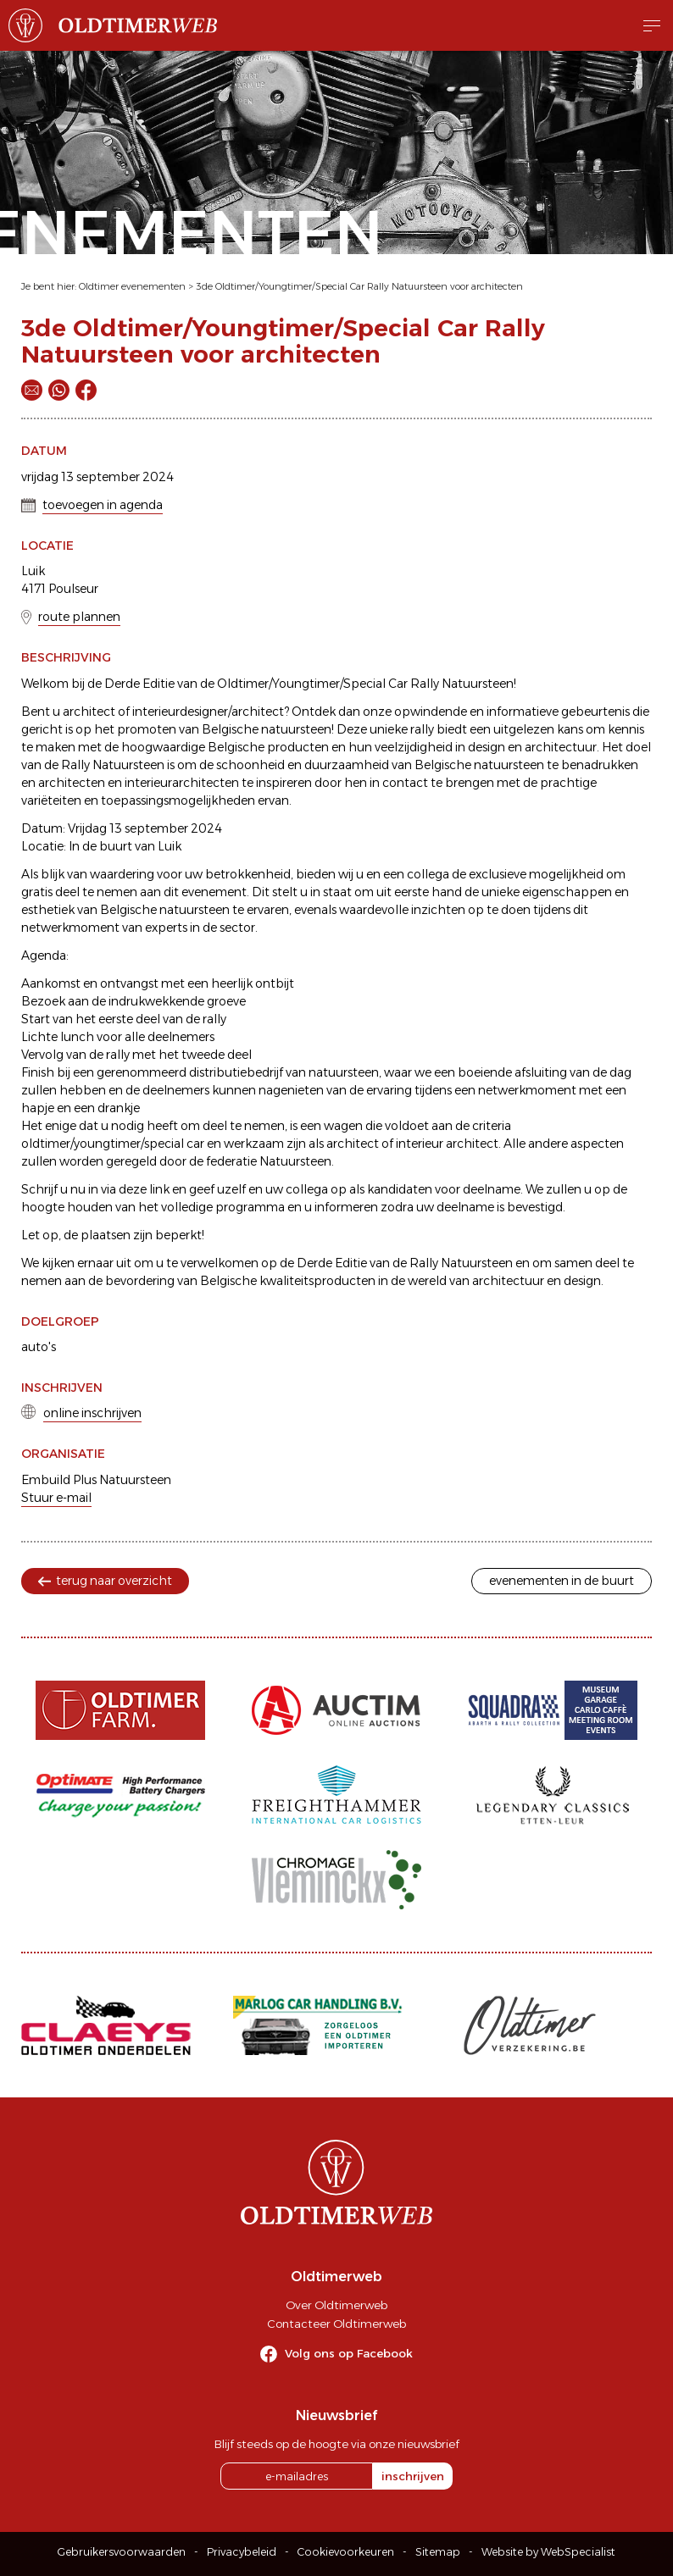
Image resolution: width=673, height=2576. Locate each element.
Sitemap (437, 2552)
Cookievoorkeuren (346, 2552)
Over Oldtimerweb (336, 2305)
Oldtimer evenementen (132, 286)
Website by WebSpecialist (548, 2552)
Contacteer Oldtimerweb (336, 2323)
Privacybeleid (241, 2552)
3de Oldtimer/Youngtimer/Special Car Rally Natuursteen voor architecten (359, 286)
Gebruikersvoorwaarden (122, 2552)
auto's (38, 1346)
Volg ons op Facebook (349, 2353)
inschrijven (412, 2476)
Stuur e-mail (56, 1497)
